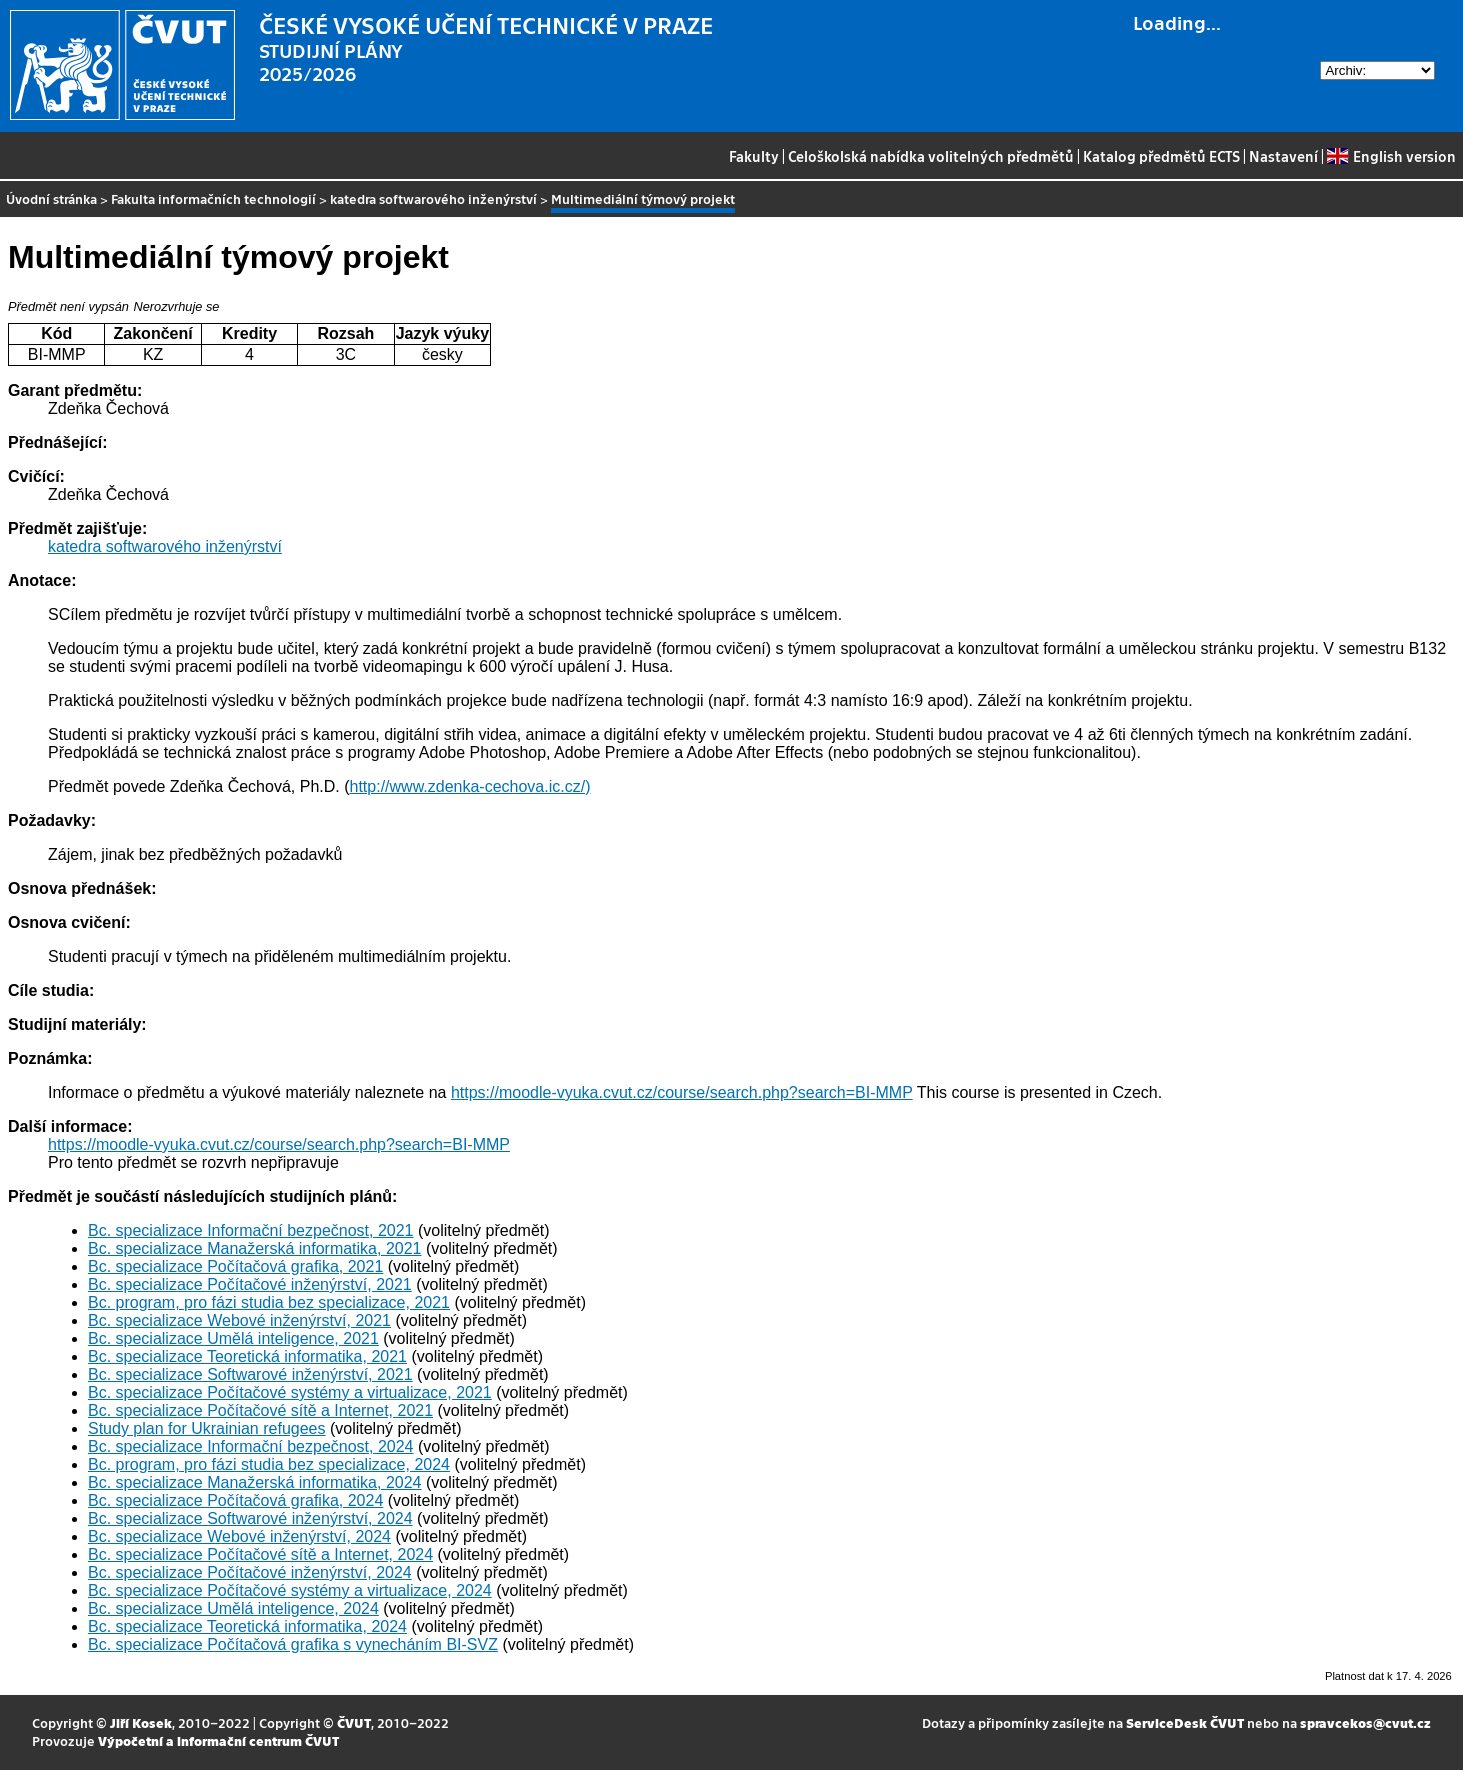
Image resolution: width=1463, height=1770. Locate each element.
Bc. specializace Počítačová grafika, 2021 (235, 1266)
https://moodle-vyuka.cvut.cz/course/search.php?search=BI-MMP (682, 1092)
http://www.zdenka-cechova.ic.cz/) (470, 786)
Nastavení (1283, 156)
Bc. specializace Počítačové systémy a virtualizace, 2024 (290, 1590)
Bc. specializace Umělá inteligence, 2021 (233, 1338)
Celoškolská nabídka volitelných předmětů (931, 156)
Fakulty (754, 156)
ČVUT (354, 1722)
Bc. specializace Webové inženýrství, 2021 (239, 1320)
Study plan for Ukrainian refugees (206, 1428)
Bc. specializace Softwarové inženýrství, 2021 (250, 1374)
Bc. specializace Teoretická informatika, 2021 (247, 1356)
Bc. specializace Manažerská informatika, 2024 (255, 1482)
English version (1391, 156)
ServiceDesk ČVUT (1185, 1722)
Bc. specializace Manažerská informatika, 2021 (255, 1248)
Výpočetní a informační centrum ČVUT (218, 1740)
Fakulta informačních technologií (213, 198)
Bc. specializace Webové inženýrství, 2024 (239, 1536)
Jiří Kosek (141, 1722)
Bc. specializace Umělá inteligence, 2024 (233, 1608)
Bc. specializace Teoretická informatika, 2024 (247, 1626)
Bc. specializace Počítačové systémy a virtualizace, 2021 (290, 1392)
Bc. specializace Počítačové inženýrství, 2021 (250, 1284)
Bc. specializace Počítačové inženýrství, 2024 (250, 1572)
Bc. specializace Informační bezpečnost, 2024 (251, 1446)
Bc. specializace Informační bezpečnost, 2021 (251, 1230)
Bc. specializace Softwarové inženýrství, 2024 (250, 1518)
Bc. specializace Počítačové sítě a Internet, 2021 (260, 1410)
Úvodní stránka (51, 198)
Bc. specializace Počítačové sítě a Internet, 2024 (260, 1554)
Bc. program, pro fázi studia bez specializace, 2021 (269, 1302)
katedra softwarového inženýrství (433, 198)
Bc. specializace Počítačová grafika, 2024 (235, 1500)
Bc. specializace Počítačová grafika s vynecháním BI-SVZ (293, 1644)
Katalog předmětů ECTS (1161, 156)
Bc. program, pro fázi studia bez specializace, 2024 (269, 1464)
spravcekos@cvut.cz (1365, 1722)
